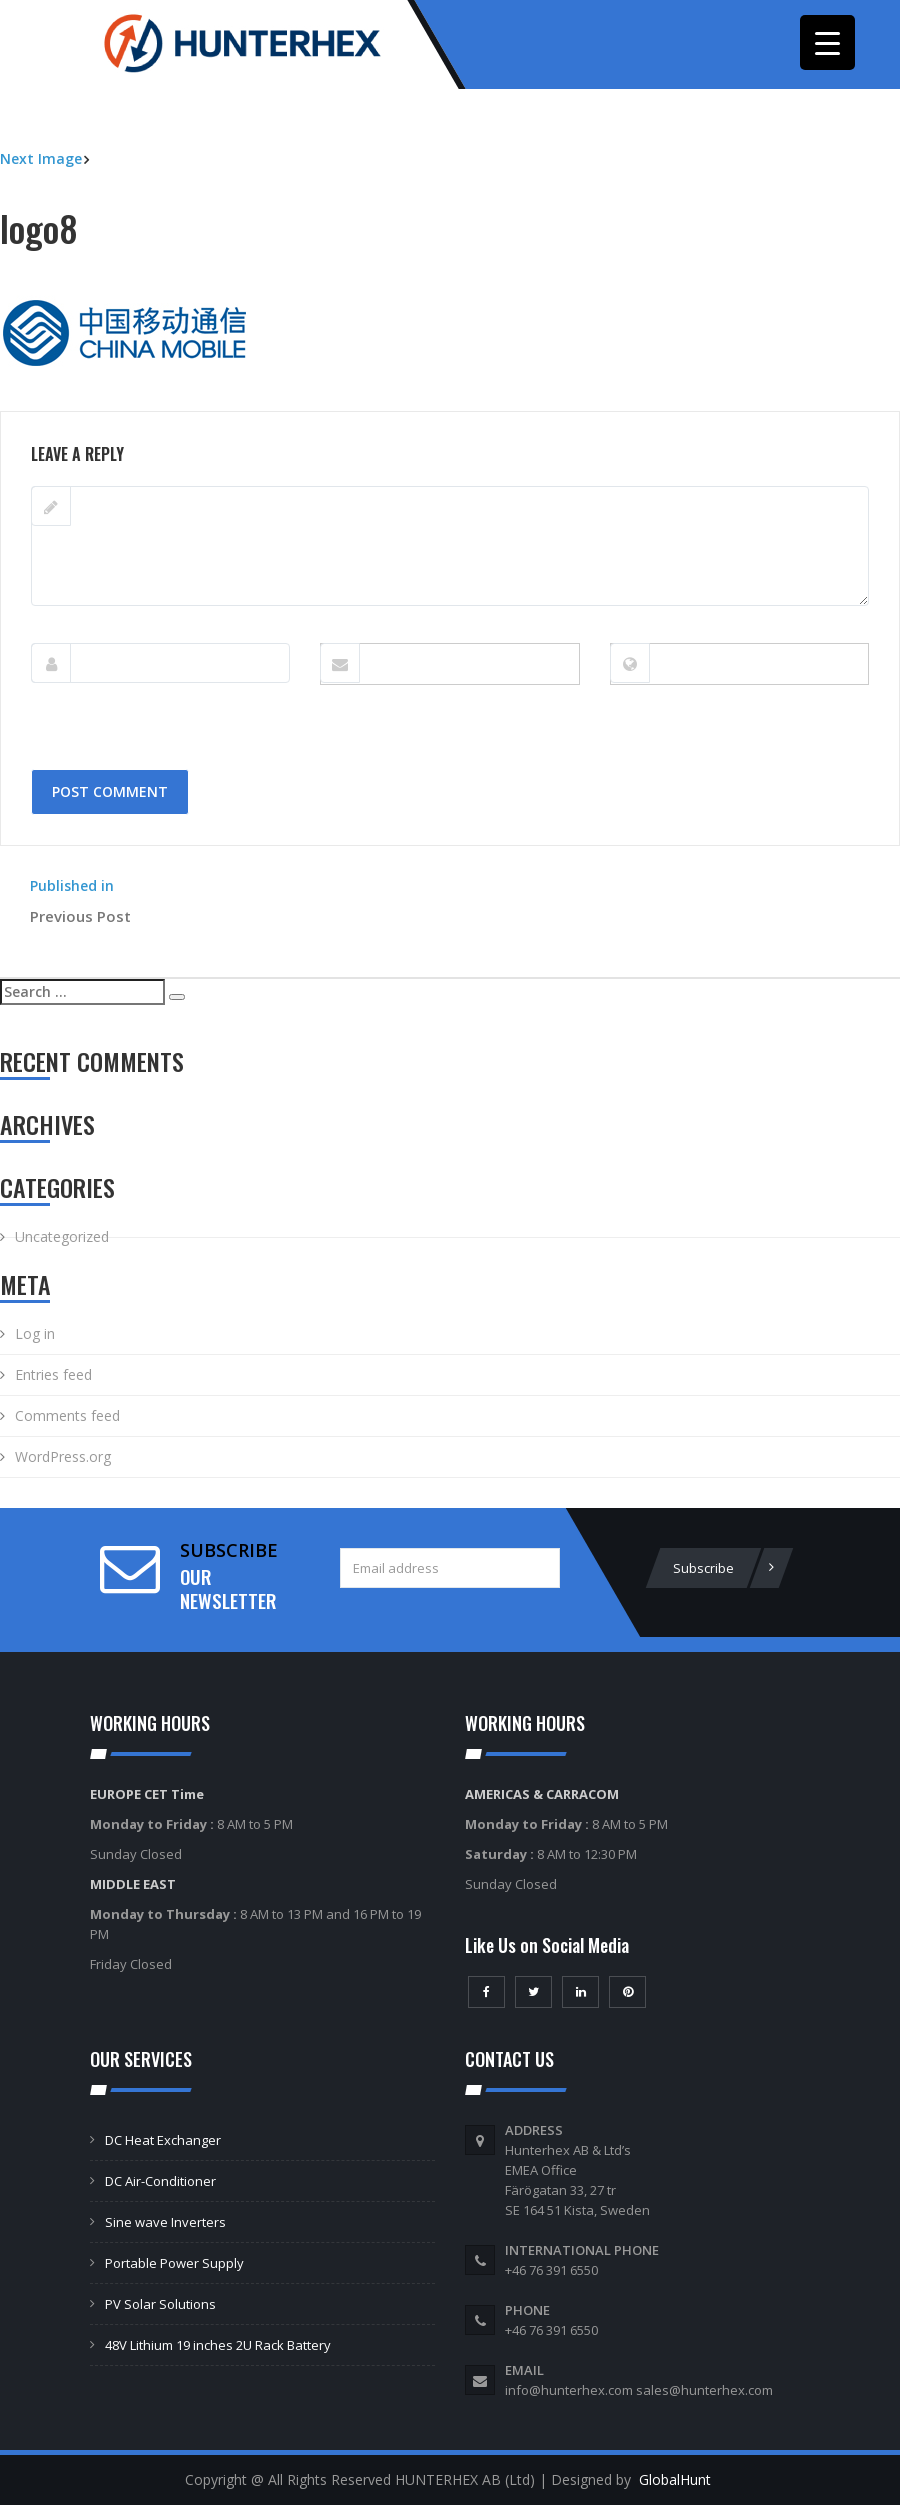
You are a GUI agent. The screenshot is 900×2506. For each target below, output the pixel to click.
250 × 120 (118, 401)
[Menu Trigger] (827, 42)
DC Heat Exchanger (163, 2141)
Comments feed (67, 1417)
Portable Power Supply (174, 2264)
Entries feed (53, 1376)
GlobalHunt (675, 2480)
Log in (35, 1335)
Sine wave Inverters (165, 2223)
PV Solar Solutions (160, 2305)
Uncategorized (62, 1238)
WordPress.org (63, 1458)
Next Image (41, 159)
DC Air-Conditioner (160, 2182)
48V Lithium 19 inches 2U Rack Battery (218, 2346)
